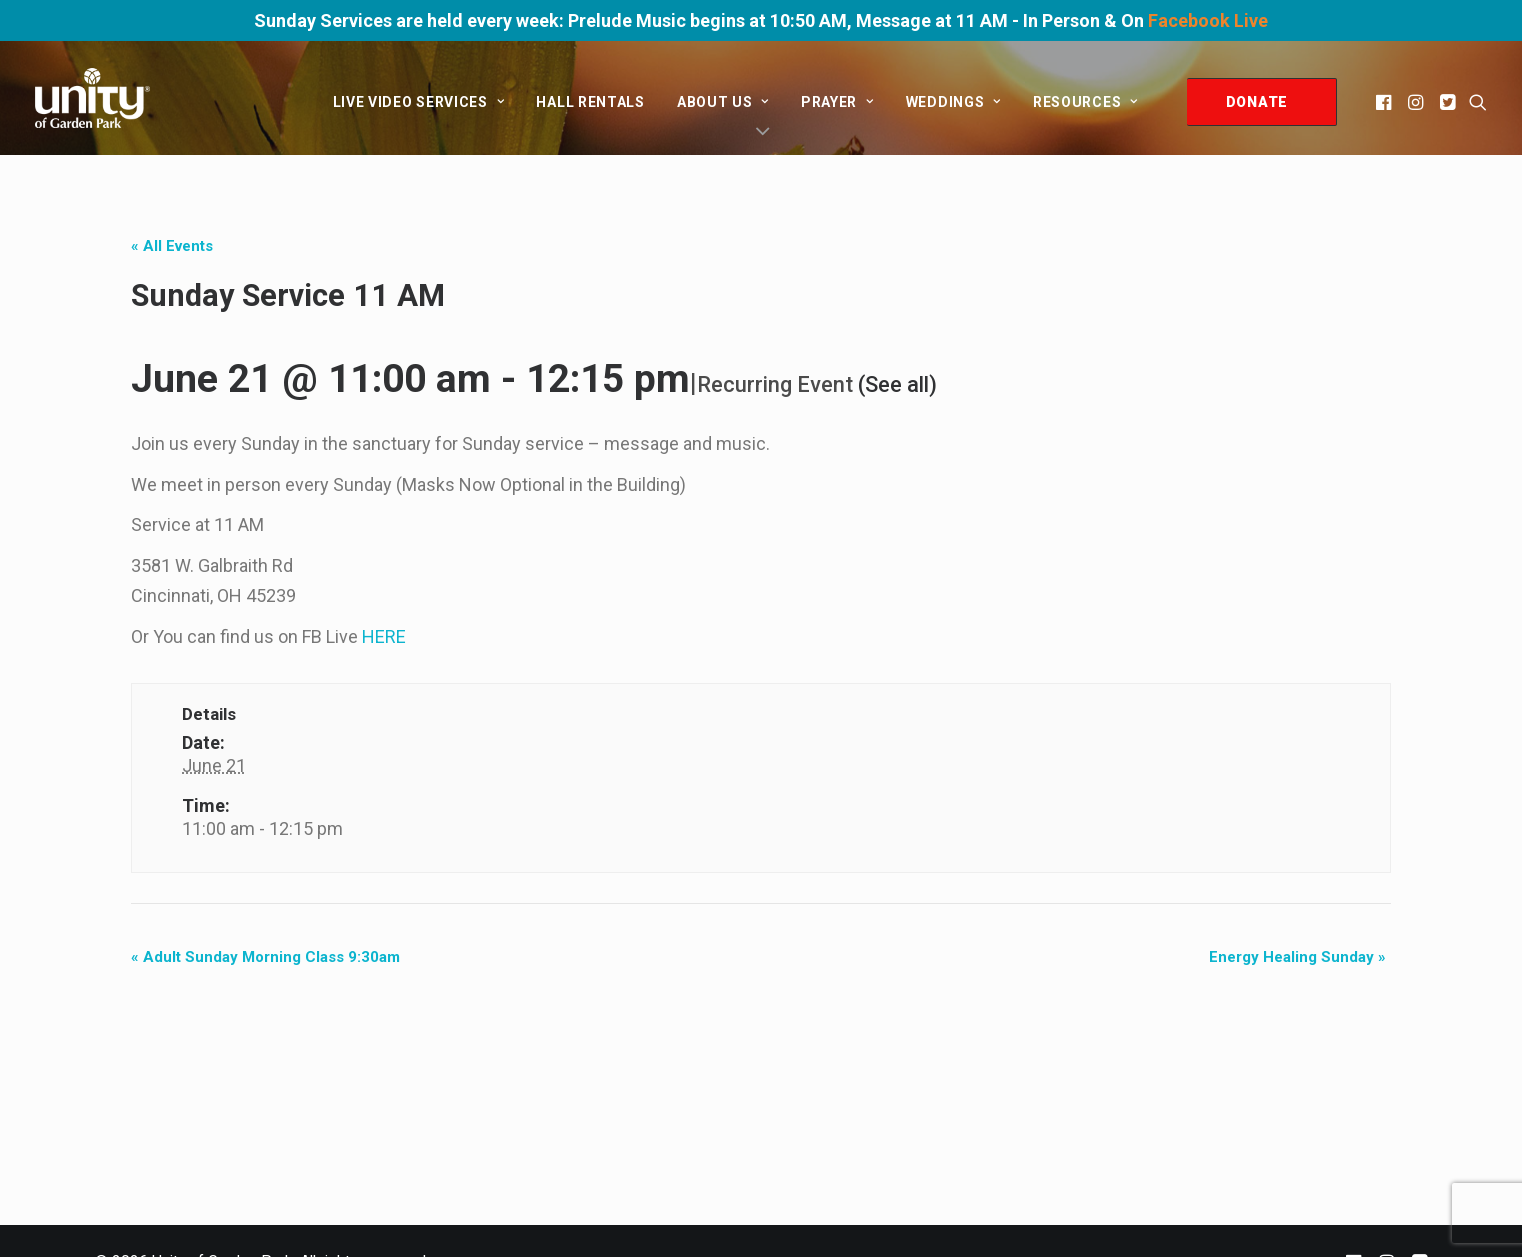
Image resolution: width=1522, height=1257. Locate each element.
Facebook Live (1208, 20)
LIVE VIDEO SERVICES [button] (419, 102)
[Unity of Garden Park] (92, 98)
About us (723, 102)
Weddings (953, 102)
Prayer (837, 102)
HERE (384, 636)
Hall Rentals (590, 102)
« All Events (172, 246)
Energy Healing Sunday (1297, 957)
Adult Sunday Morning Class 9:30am (265, 957)
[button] (1385, 102)
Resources (1085, 102)
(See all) (897, 384)
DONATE (1257, 102)
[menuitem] (419, 102)
